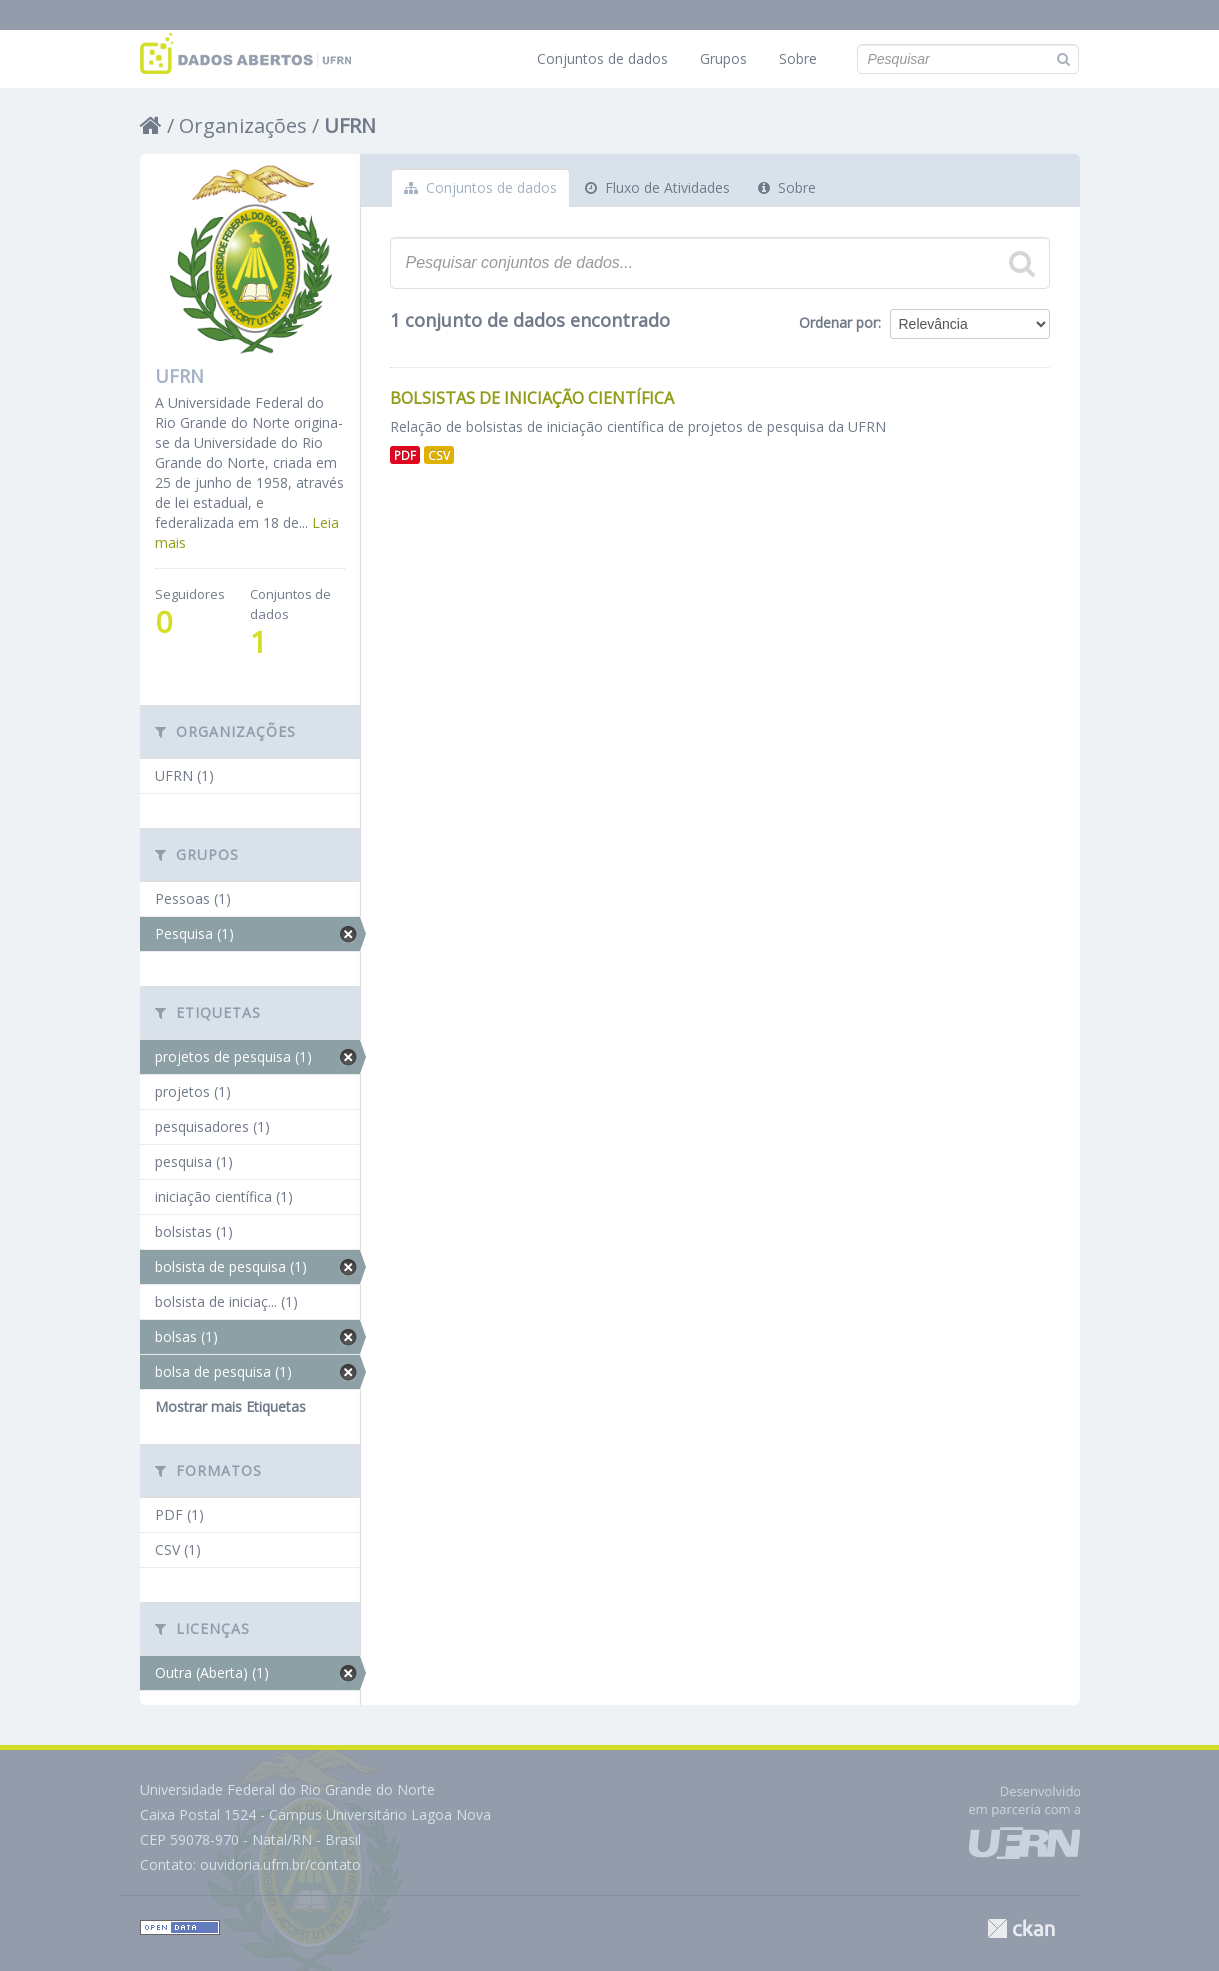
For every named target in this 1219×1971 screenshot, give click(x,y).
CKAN (1021, 1928)
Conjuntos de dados (602, 58)
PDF (405, 455)
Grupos (723, 58)
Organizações (243, 125)
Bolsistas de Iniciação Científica (532, 398)
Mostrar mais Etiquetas (230, 1406)
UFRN (350, 125)
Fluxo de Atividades (657, 187)
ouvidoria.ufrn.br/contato (280, 1864)
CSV (439, 455)
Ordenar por (838, 322)
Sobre (798, 58)
